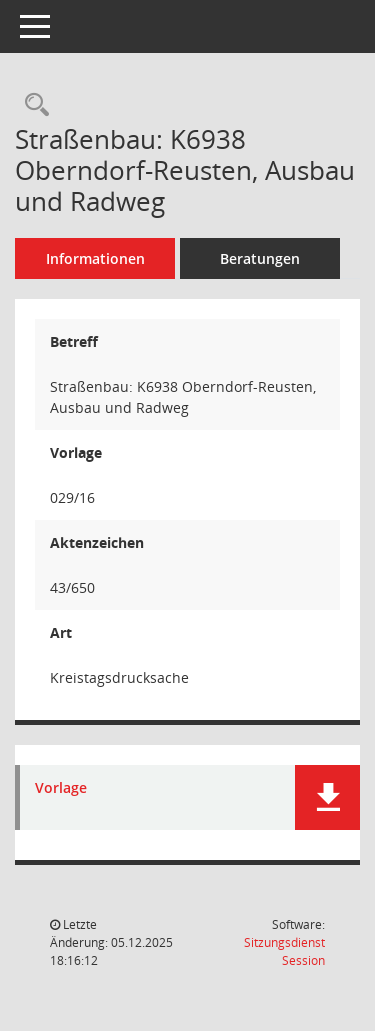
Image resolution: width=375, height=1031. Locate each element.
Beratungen (260, 258)
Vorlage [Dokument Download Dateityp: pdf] (61, 788)
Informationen (95, 258)
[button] (327, 797)
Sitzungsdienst (284, 951)
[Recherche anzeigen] (32, 105)
